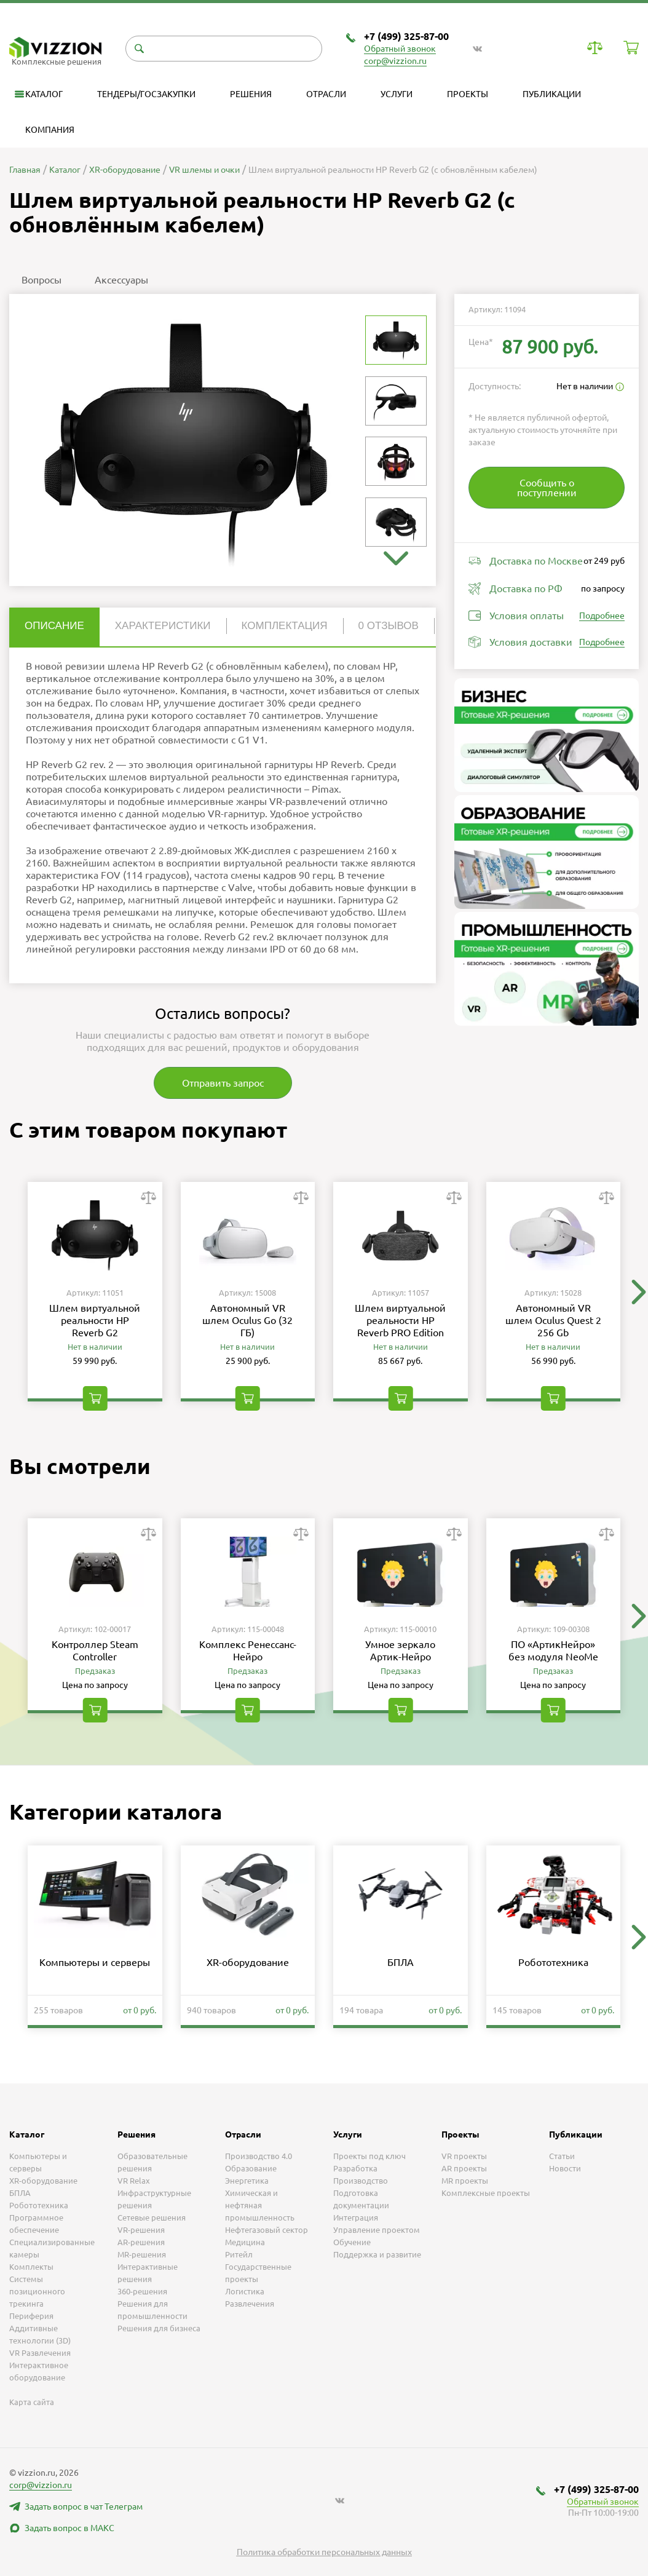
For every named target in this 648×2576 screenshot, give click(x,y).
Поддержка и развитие (377, 2254)
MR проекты (464, 2180)
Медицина (245, 2242)
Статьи (562, 2156)
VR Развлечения (40, 2352)
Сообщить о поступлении (547, 487)
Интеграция (355, 2217)
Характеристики (163, 626)
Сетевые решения (151, 2217)
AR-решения (141, 2242)
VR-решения (141, 2229)
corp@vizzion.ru (395, 61)
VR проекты (464, 2156)
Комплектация (285, 626)
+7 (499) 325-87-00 (406, 36)
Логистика (244, 2291)
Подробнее (602, 615)
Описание (54, 626)
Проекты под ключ (369, 2156)
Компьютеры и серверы (94, 1962)
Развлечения (249, 2303)
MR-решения (141, 2254)
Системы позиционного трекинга (37, 2291)
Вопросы (41, 279)
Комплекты (31, 2266)
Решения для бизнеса (158, 2328)
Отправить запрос (223, 1082)
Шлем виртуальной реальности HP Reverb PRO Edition (400, 1320)
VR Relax (133, 2180)
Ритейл (239, 2254)
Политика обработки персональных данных (324, 2552)
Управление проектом (376, 2229)
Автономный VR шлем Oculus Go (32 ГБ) (247, 1320)
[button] (396, 558)
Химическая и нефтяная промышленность (259, 2205)
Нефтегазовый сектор (266, 2229)
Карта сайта (31, 2402)
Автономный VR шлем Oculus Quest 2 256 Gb (553, 1320)
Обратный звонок (400, 49)
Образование (251, 2168)
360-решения (142, 2291)
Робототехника (553, 1962)
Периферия (31, 2316)
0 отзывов (388, 626)
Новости (565, 2168)
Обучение (352, 2242)
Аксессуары (121, 279)
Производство (360, 2180)
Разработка (355, 2168)
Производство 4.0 (258, 2156)
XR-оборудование (248, 1962)
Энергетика (247, 2180)
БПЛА (400, 1962)
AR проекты (464, 2168)
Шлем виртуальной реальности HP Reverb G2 (94, 1320)
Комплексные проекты (485, 2193)
